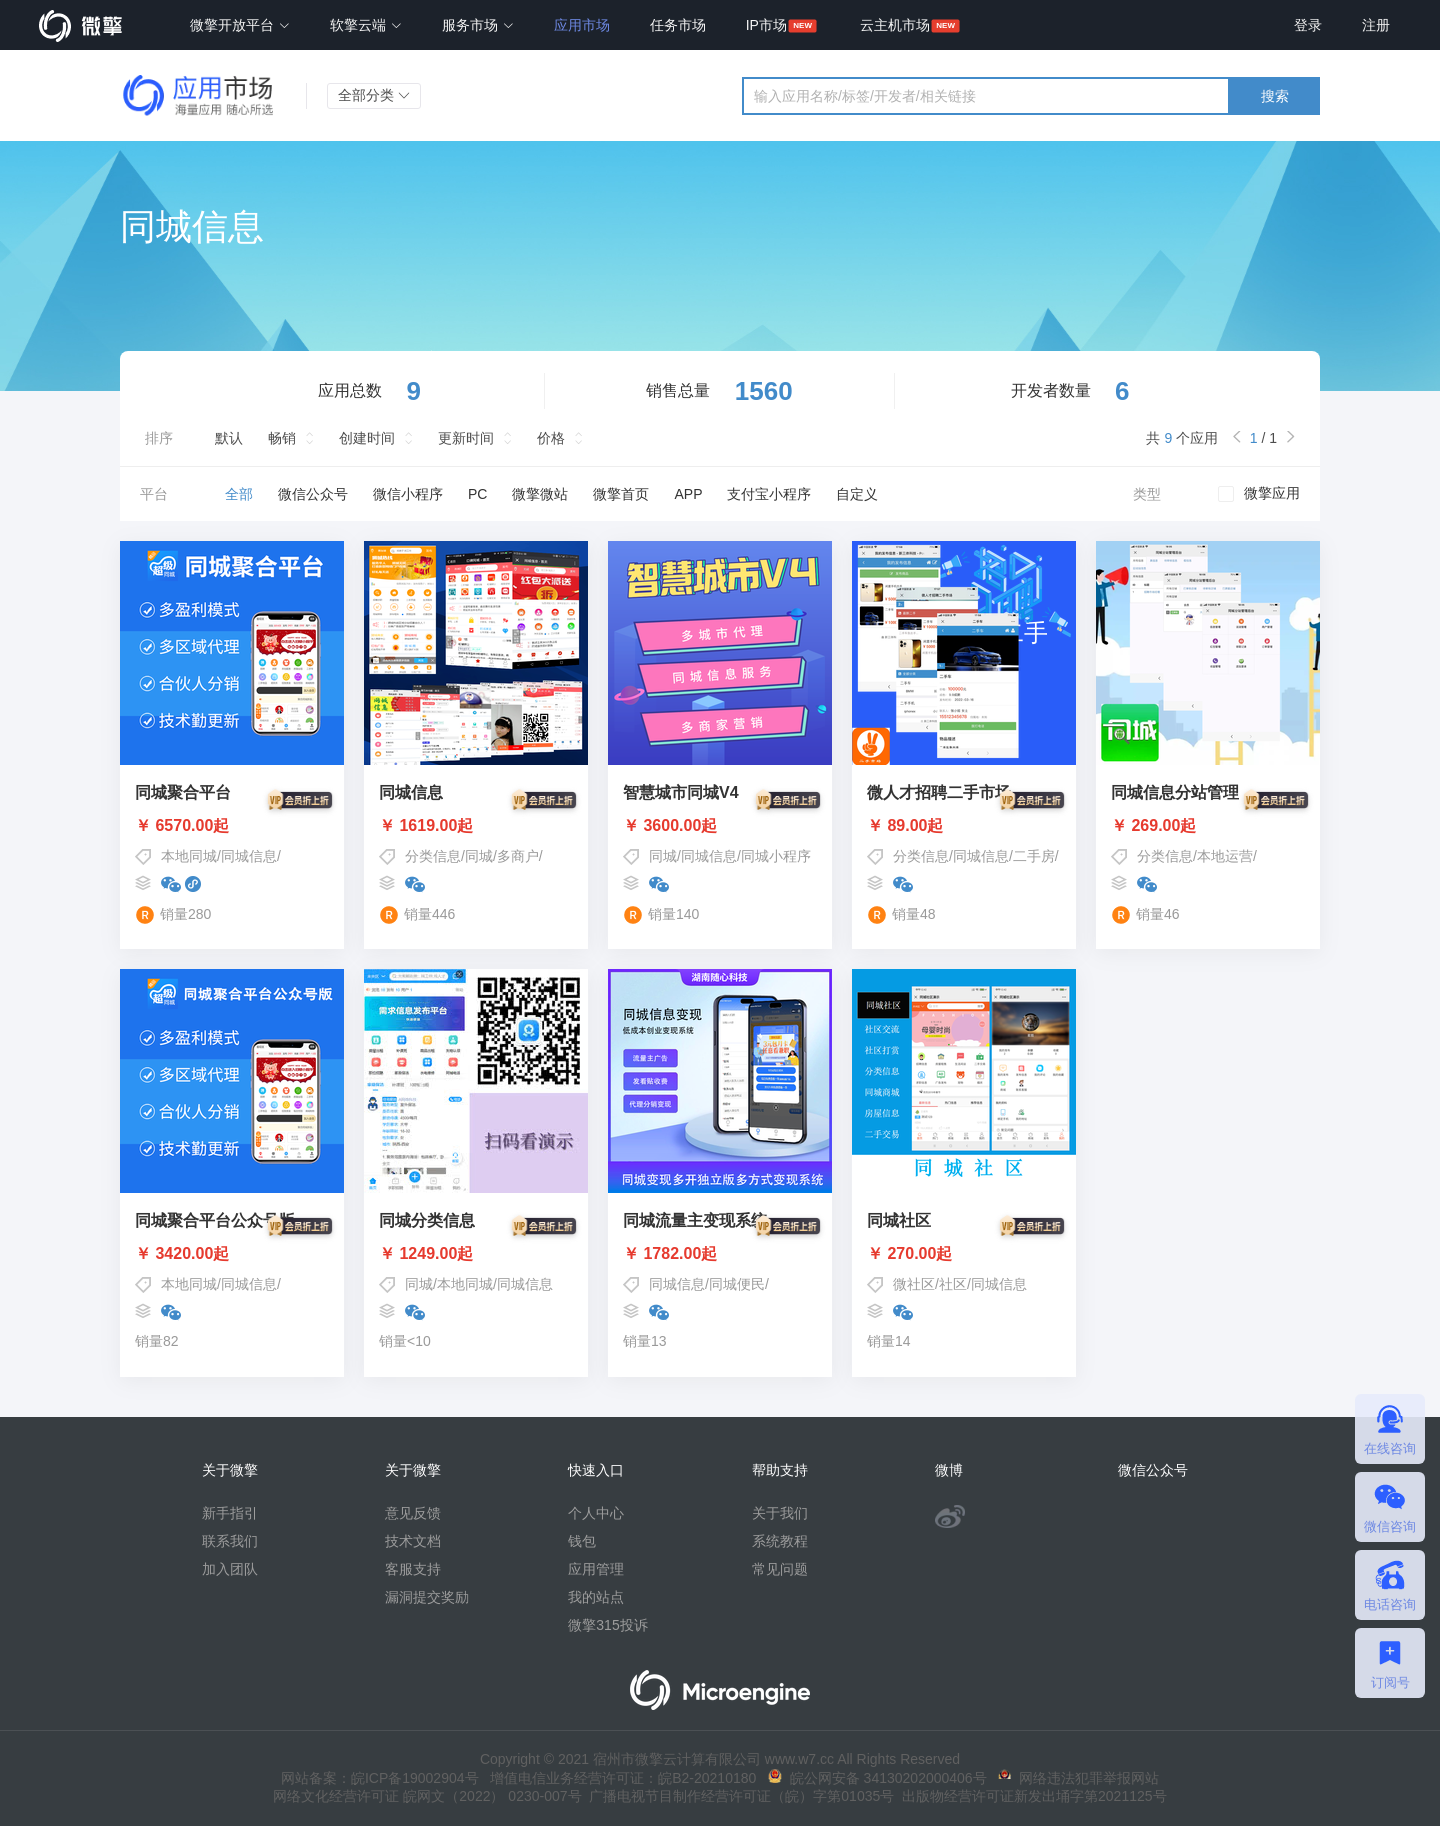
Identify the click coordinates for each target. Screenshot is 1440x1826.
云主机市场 (895, 25)
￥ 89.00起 (964, 826)
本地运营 (1225, 856)
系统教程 (780, 1541)
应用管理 (596, 1569)
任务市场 (678, 25)
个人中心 (596, 1513)
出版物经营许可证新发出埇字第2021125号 (1030, 1796)
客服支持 (413, 1569)
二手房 (1034, 856)
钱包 (582, 1541)
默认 (229, 438)
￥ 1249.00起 (476, 1254)
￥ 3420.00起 (232, 1254)
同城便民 (737, 1284)
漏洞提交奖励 (427, 1597)
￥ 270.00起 (964, 1254)
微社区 (914, 1284)
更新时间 (466, 438)
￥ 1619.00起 (476, 826)
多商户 (518, 856)
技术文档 (413, 1541)
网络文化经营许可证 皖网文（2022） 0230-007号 (427, 1796)
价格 (551, 438)
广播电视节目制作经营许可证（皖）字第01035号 (738, 1796)
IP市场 (766, 25)
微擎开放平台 (240, 25)
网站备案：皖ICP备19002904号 (380, 1778)
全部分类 (374, 95)
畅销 (282, 438)
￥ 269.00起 (1208, 826)
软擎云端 (366, 25)
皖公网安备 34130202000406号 (877, 1778)
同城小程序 (776, 856)
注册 (1376, 25)
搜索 (1275, 96)
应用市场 (582, 25)
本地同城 (189, 856)
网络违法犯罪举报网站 (1078, 1778)
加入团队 (230, 1569)
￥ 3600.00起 (720, 826)
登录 (1308, 25)
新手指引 (230, 1513)
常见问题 (780, 1569)
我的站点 (596, 1597)
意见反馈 (413, 1513)
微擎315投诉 (607, 1625)
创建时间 (367, 438)
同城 (479, 856)
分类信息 (433, 856)
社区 (953, 1284)
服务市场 (478, 25)
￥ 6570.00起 (232, 826)
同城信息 (249, 856)
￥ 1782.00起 (720, 1254)
